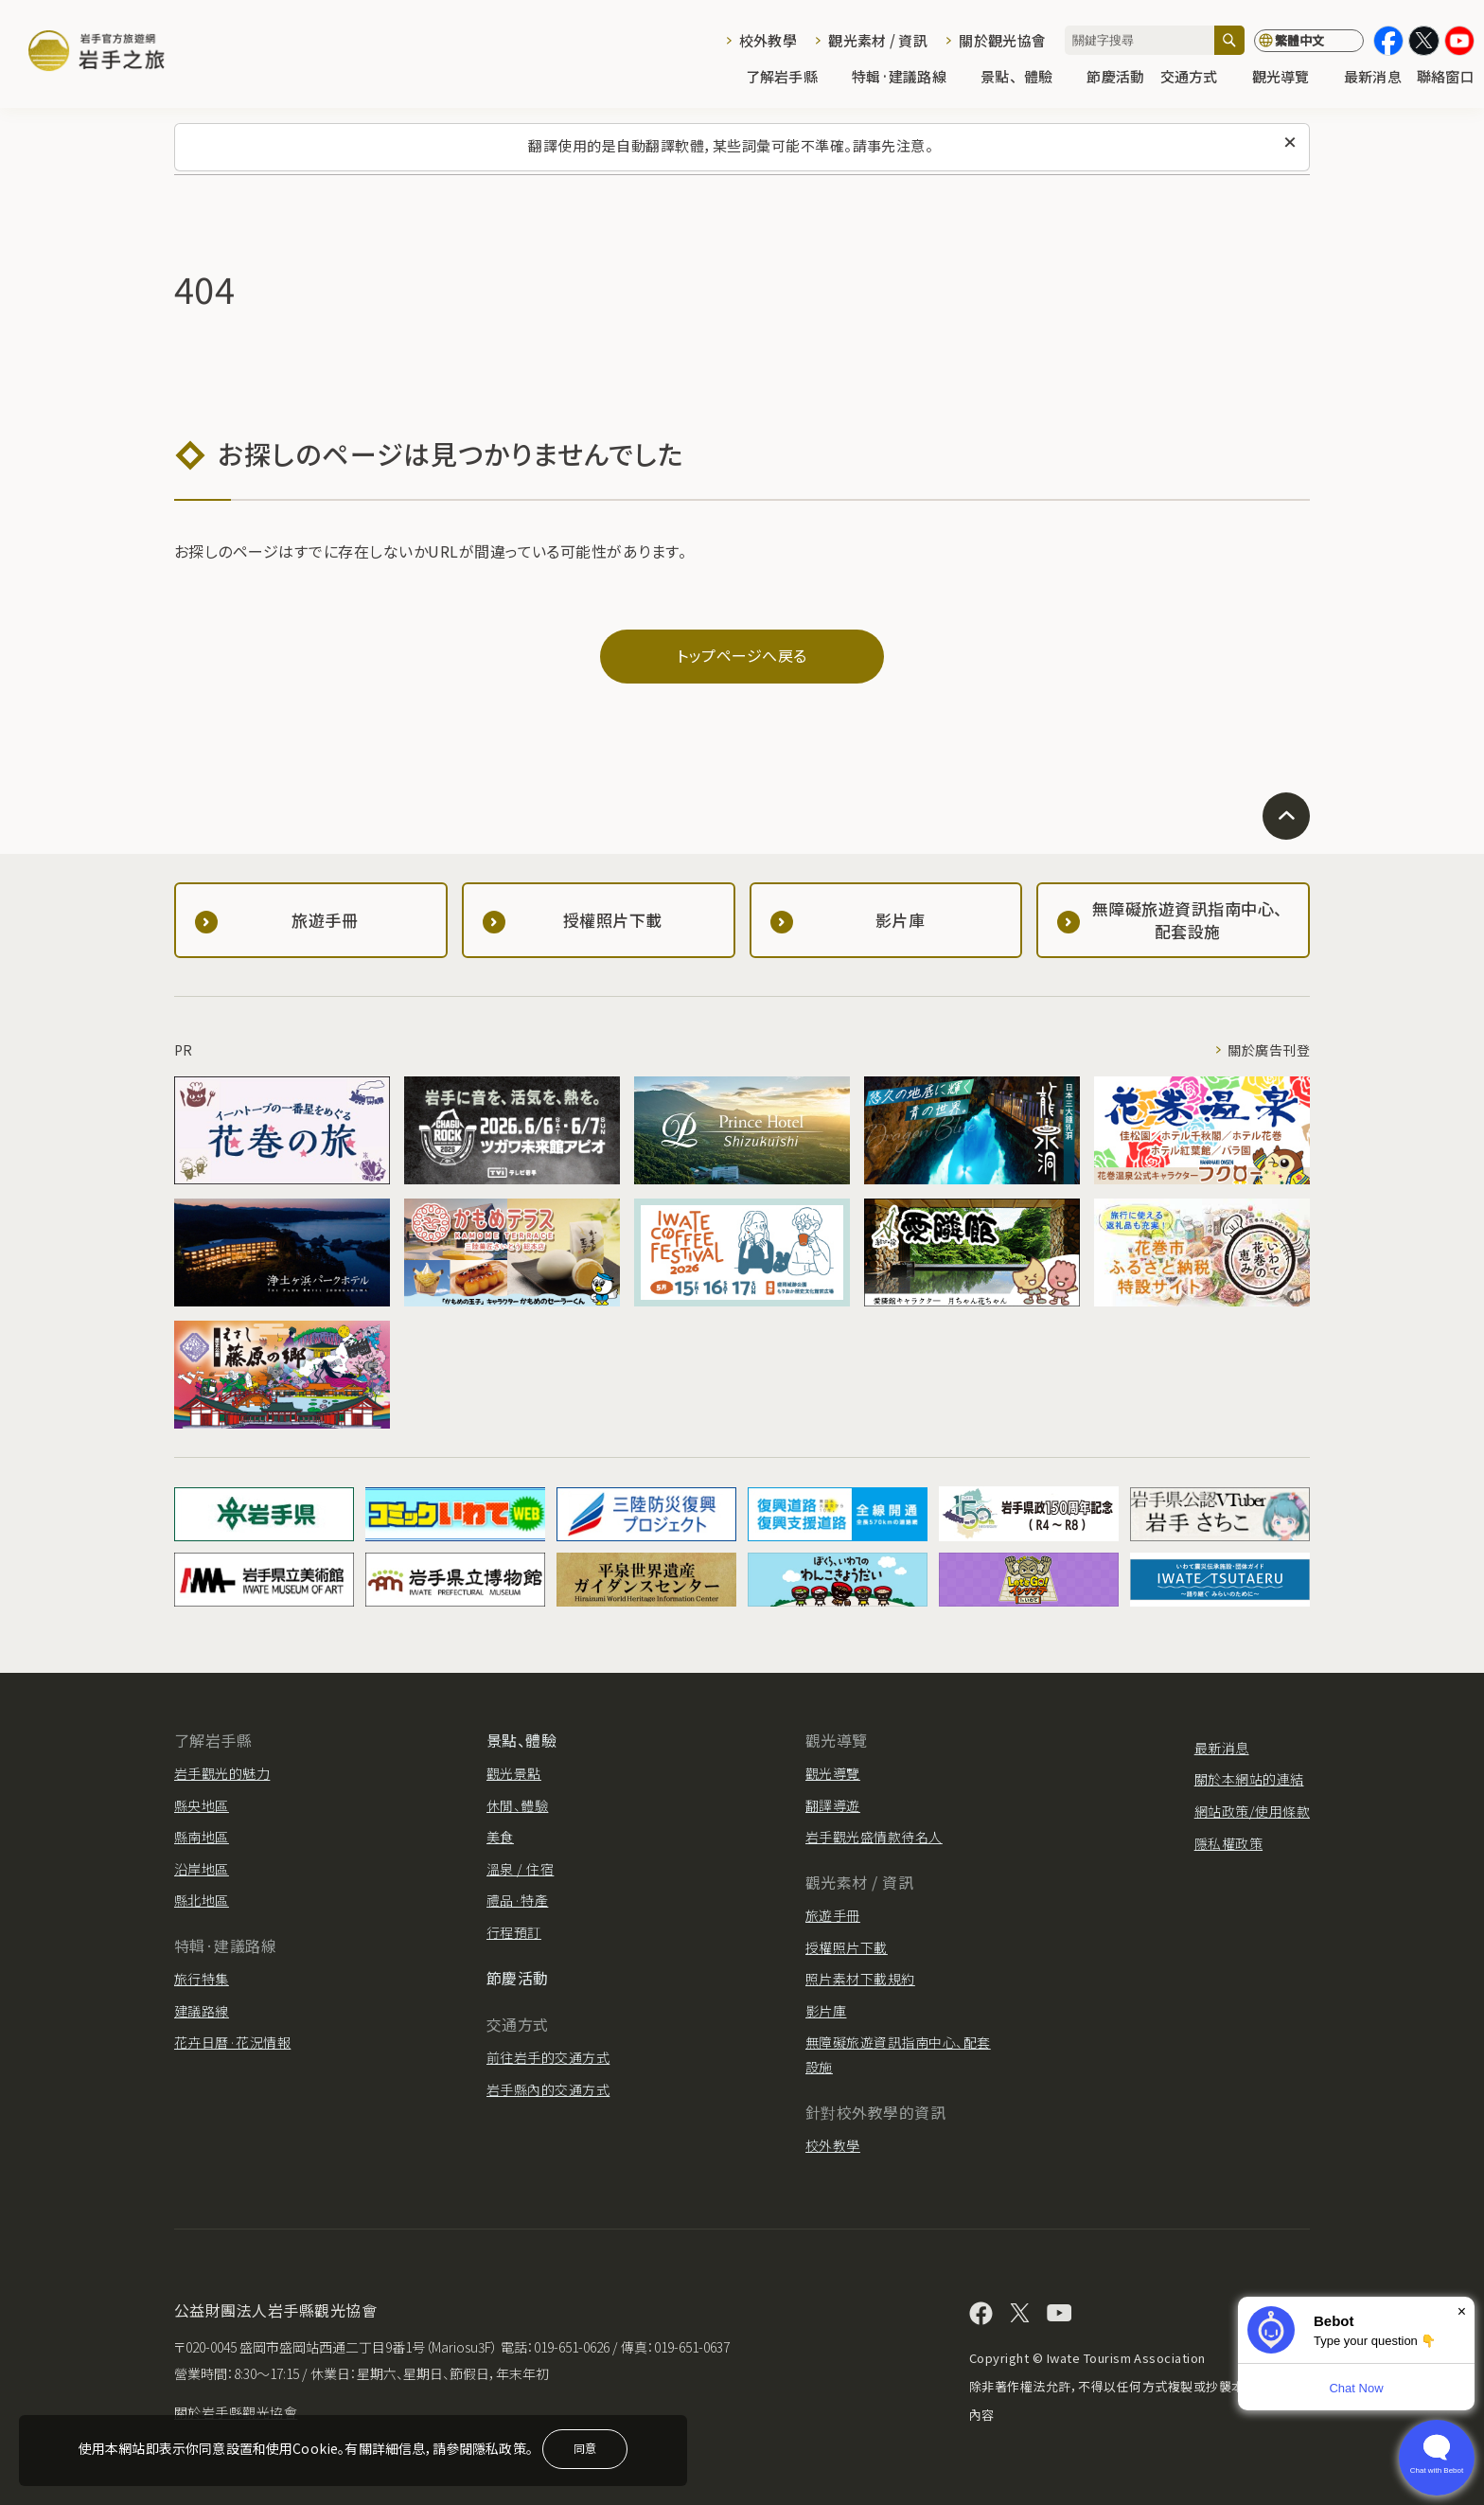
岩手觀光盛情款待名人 (874, 1836)
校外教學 (768, 40)
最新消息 (1373, 77)
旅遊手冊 (832, 1915)
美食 (500, 1836)
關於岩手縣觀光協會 (235, 2412)
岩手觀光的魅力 (222, 1773)
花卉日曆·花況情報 (232, 2042)
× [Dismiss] (1462, 2311)
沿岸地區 (201, 1868)
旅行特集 (201, 1978)
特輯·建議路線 (908, 77)
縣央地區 (201, 1805)
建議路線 (201, 2010)
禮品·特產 (517, 1900)
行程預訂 (513, 1932)
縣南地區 (201, 1836)
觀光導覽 (1290, 77)
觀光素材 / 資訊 (878, 40)
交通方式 (1198, 77)
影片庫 (825, 2010)
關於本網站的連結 (1249, 1778)
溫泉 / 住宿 (520, 1868)
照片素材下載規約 (860, 1978)
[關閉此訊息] (1290, 143)
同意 (585, 2448)
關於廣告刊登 (1269, 1049)
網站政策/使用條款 (1252, 1811)
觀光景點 (513, 1773)
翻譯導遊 (832, 1805)
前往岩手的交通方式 (548, 2057)
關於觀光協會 (1002, 40)
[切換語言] (1309, 41)
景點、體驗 (1025, 77)
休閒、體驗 (517, 1805)
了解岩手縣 (791, 77)
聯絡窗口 (1446, 77)
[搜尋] (1229, 40)
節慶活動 (1115, 77)
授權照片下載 (846, 1947)
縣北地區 (201, 1900)
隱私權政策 (1228, 1843)
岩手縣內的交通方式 (548, 2089)
